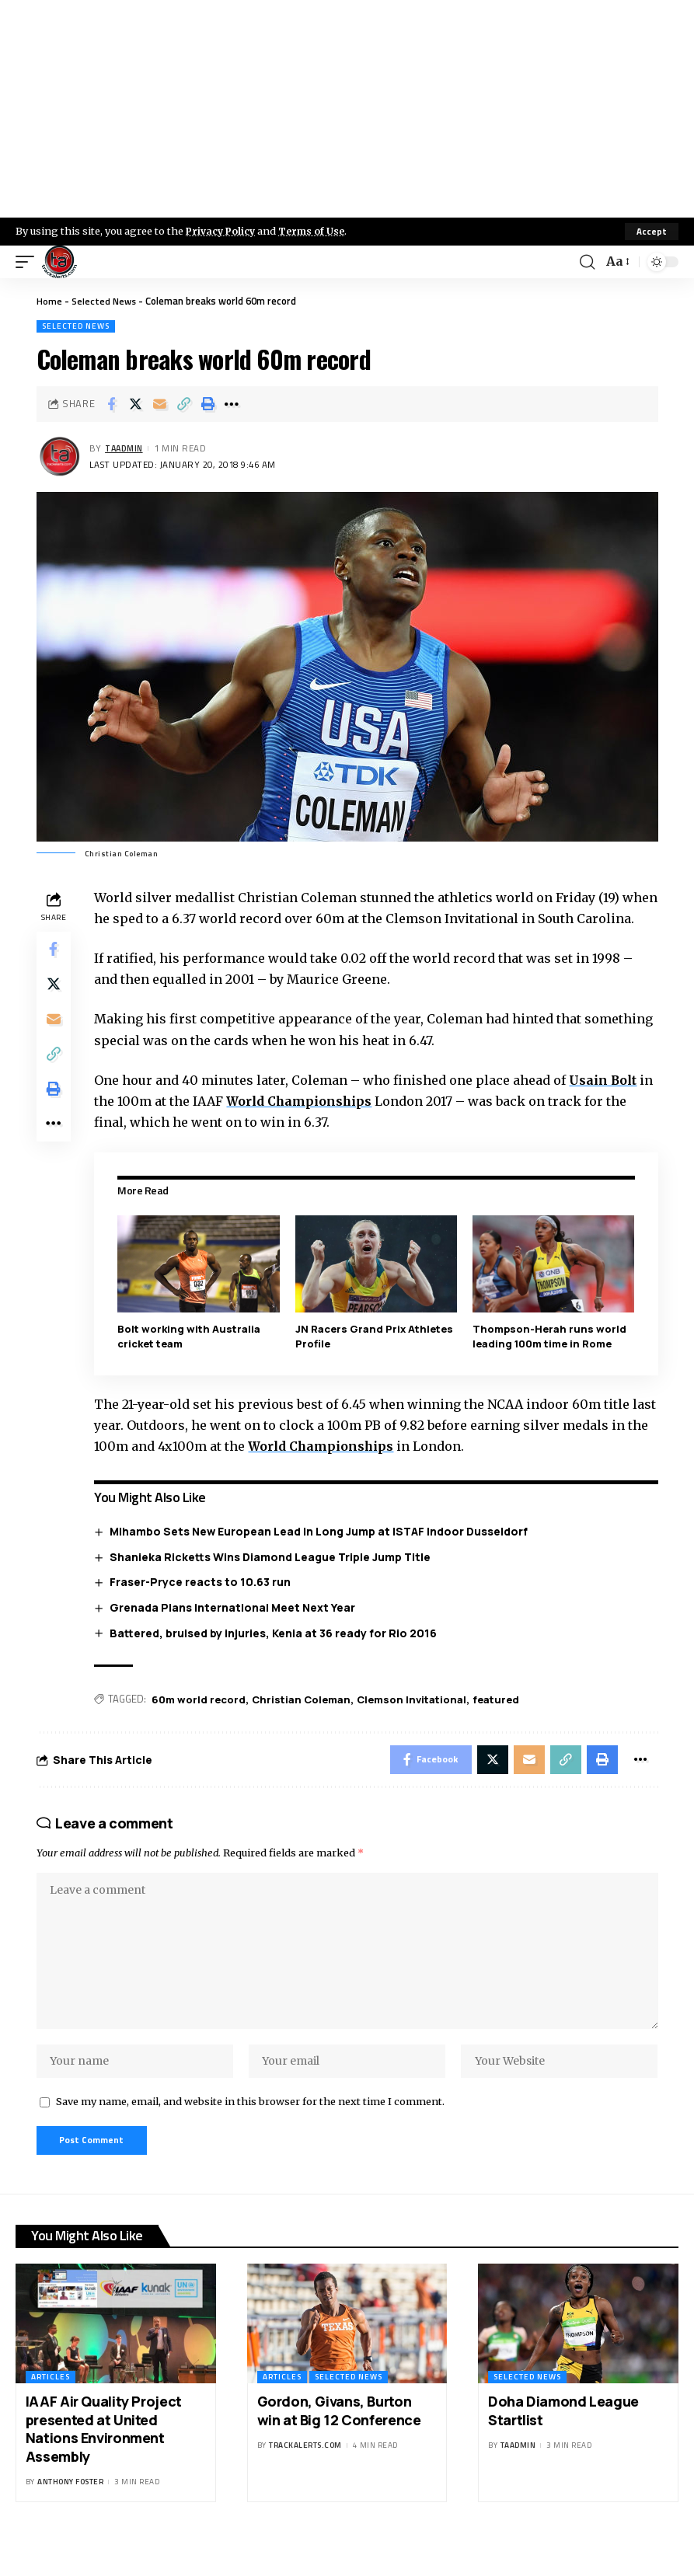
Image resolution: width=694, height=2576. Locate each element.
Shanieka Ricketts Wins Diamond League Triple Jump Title (272, 1577)
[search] (586, 262)
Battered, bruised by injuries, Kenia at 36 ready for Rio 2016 (275, 1653)
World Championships (303, 1122)
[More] (231, 404)
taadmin (126, 448)
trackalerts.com (305, 2481)
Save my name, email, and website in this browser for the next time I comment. (250, 2134)
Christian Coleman (304, 1720)
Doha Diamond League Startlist (563, 2446)
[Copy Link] (183, 404)
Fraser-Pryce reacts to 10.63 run (202, 1602)
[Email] (159, 404)
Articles (50, 2412)
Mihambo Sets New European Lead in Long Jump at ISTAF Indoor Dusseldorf (321, 1552)
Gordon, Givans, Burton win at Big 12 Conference (339, 2446)
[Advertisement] (347, 109)
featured (499, 1720)
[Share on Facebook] (111, 404)
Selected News (104, 300)
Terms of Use (316, 231)
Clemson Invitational (414, 1720)
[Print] (207, 404)
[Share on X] (135, 404)
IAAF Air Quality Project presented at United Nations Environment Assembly (104, 2464)
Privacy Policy (222, 231)
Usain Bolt (606, 1101)
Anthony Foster (70, 2516)
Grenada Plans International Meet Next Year (234, 1627)
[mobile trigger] (29, 262)
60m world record (202, 1720)
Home (49, 300)
